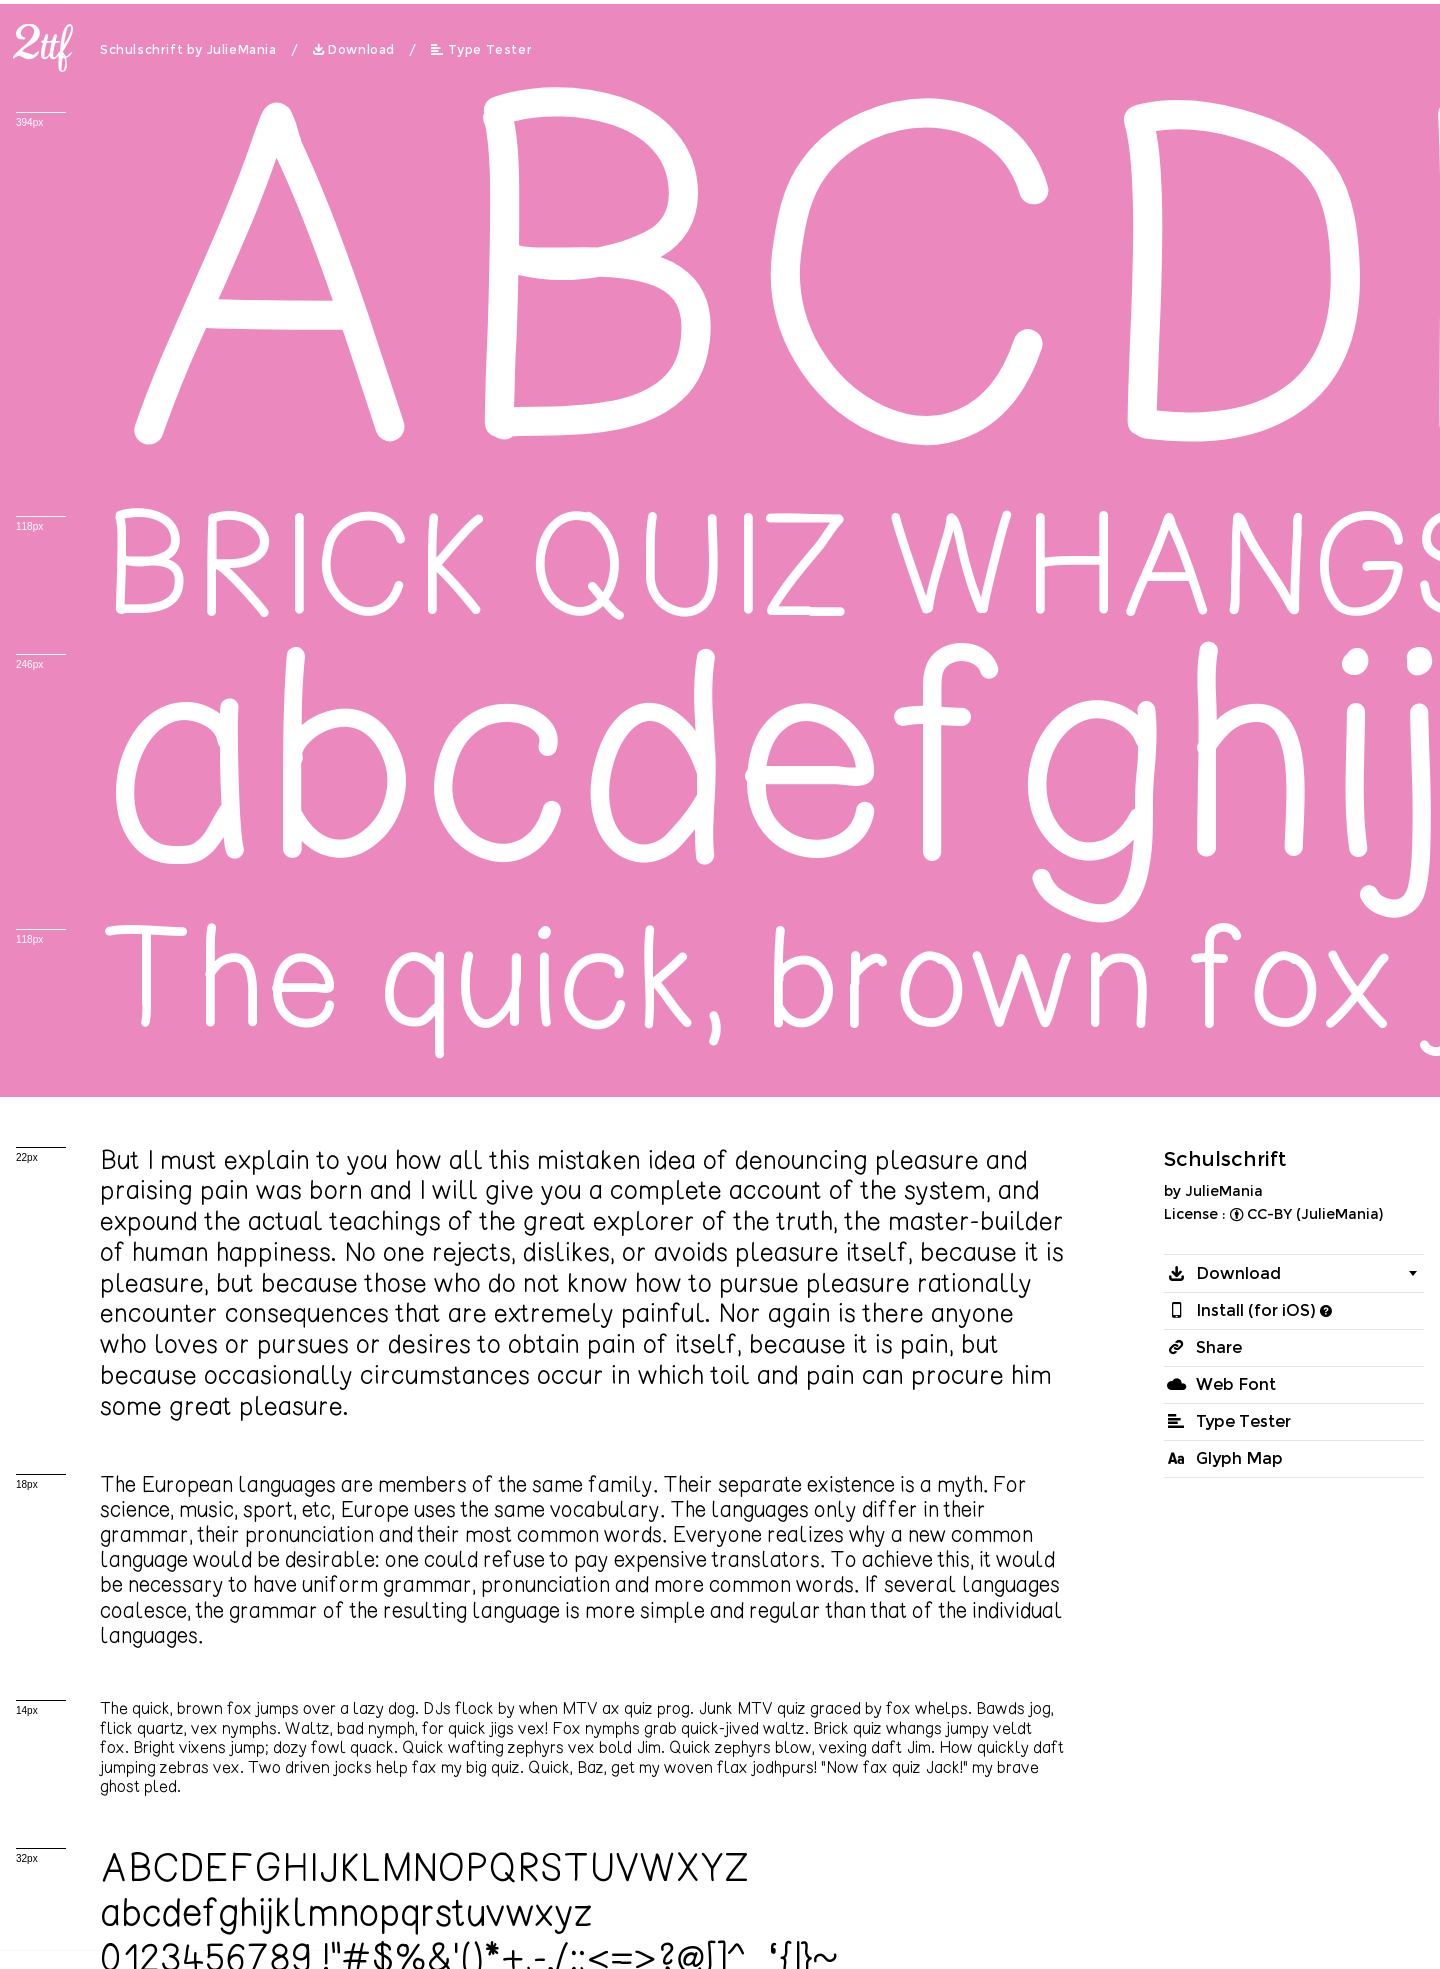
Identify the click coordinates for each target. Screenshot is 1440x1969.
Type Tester (490, 50)
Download (361, 50)
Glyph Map (1239, 1458)
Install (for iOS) (1256, 1310)
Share (1219, 1347)
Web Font (1236, 1384)
